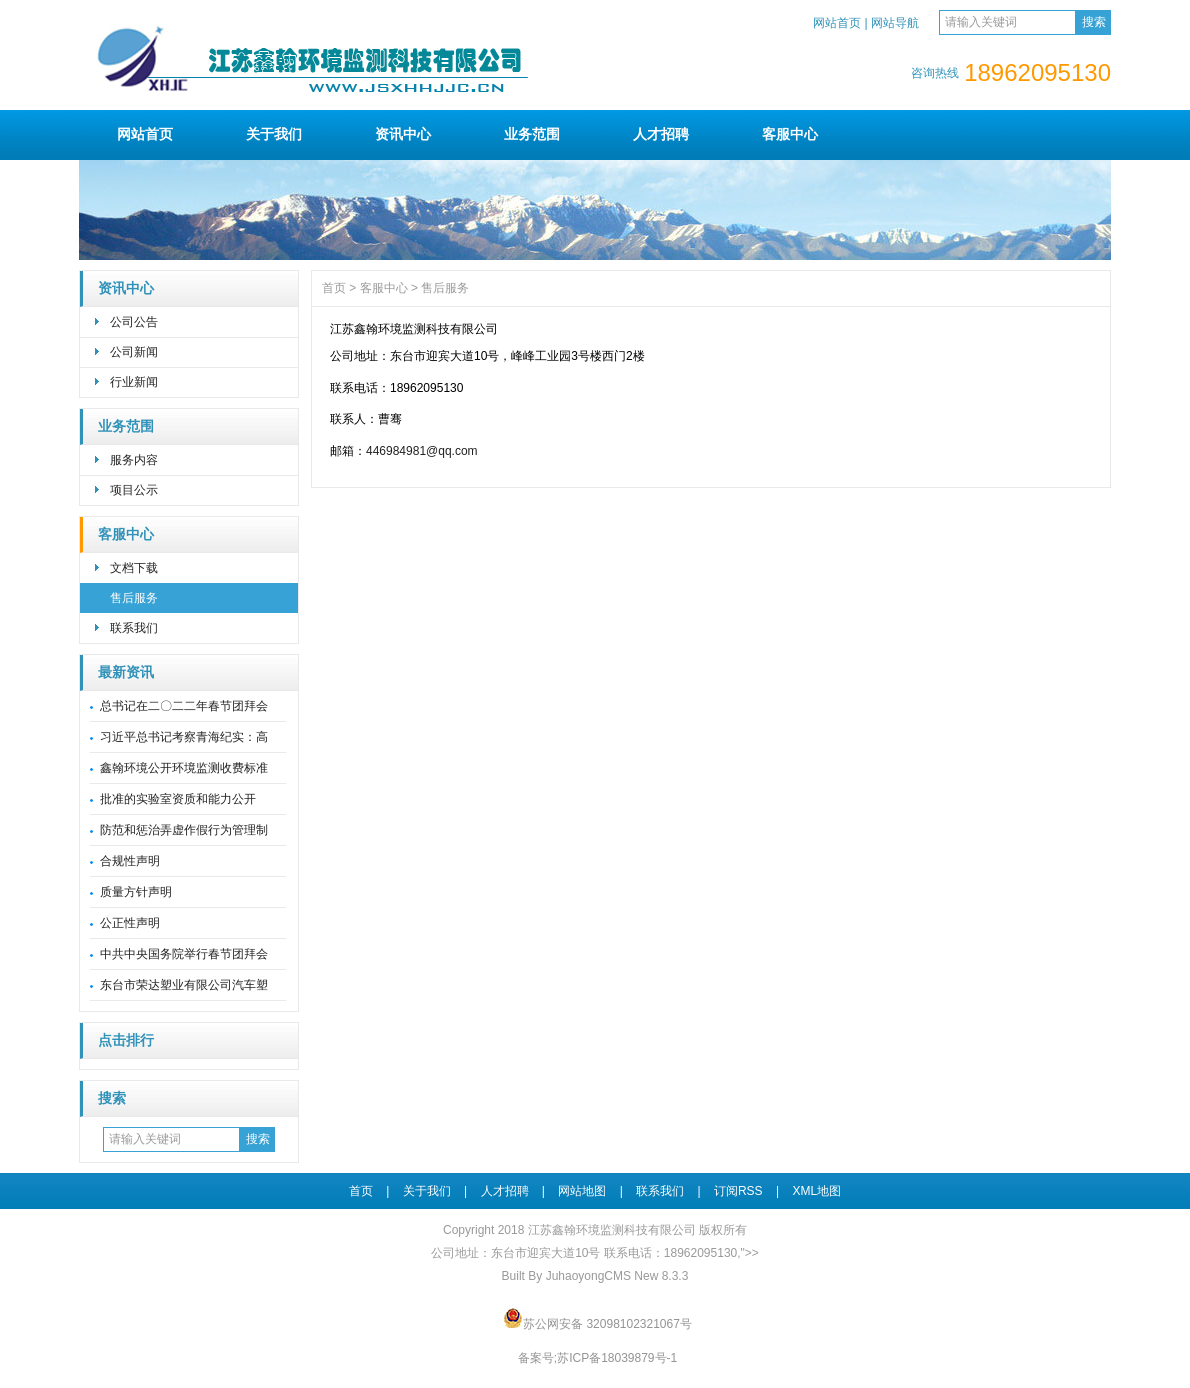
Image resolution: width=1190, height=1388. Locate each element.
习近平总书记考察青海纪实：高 (184, 737)
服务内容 (134, 460)
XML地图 (816, 1191)
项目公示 (134, 490)
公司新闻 (134, 352)
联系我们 (134, 628)
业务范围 (532, 134)
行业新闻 (134, 382)
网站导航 (895, 23)
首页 (334, 288)
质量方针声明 (136, 892)
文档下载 (134, 568)
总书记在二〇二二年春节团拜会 (184, 706)
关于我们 (274, 134)
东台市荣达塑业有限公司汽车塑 (184, 985)
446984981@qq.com (422, 451)
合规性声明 (130, 861)
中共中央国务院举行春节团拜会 (184, 954)
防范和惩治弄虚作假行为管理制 (184, 830)
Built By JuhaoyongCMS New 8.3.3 (595, 1276)
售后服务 (134, 598)
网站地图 (582, 1191)
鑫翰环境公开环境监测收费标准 (184, 768)
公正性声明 (130, 923)
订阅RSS (738, 1191)
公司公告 (134, 322)
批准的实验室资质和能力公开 (178, 799)
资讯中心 (403, 134)
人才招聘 (661, 134)
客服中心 (790, 134)
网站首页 (837, 23)
